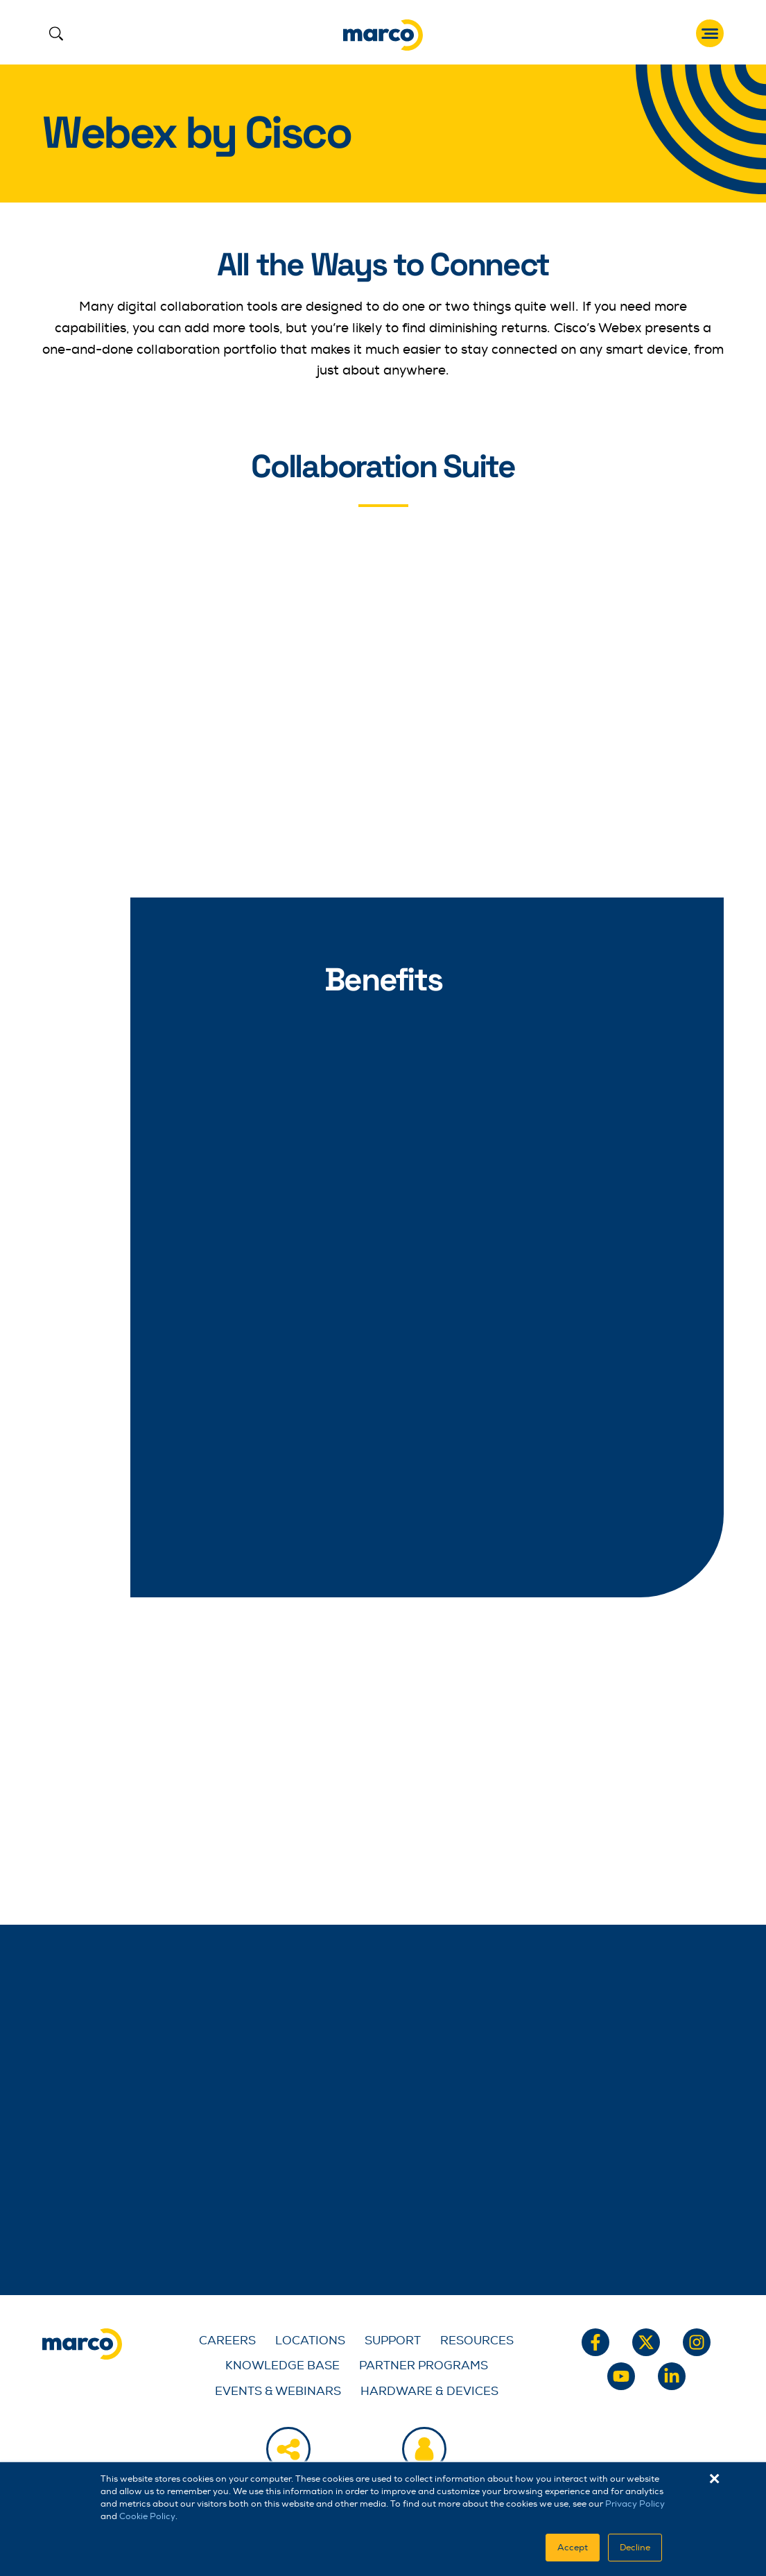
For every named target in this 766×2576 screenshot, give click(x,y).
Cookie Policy (147, 2516)
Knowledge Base (282, 2365)
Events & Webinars (278, 2391)
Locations (310, 2340)
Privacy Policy (635, 2503)
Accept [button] (572, 2547)
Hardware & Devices (429, 2391)
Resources (477, 2340)
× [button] (714, 2479)
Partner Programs (423, 2365)
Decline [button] (635, 2547)
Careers (227, 2340)
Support (393, 2340)
